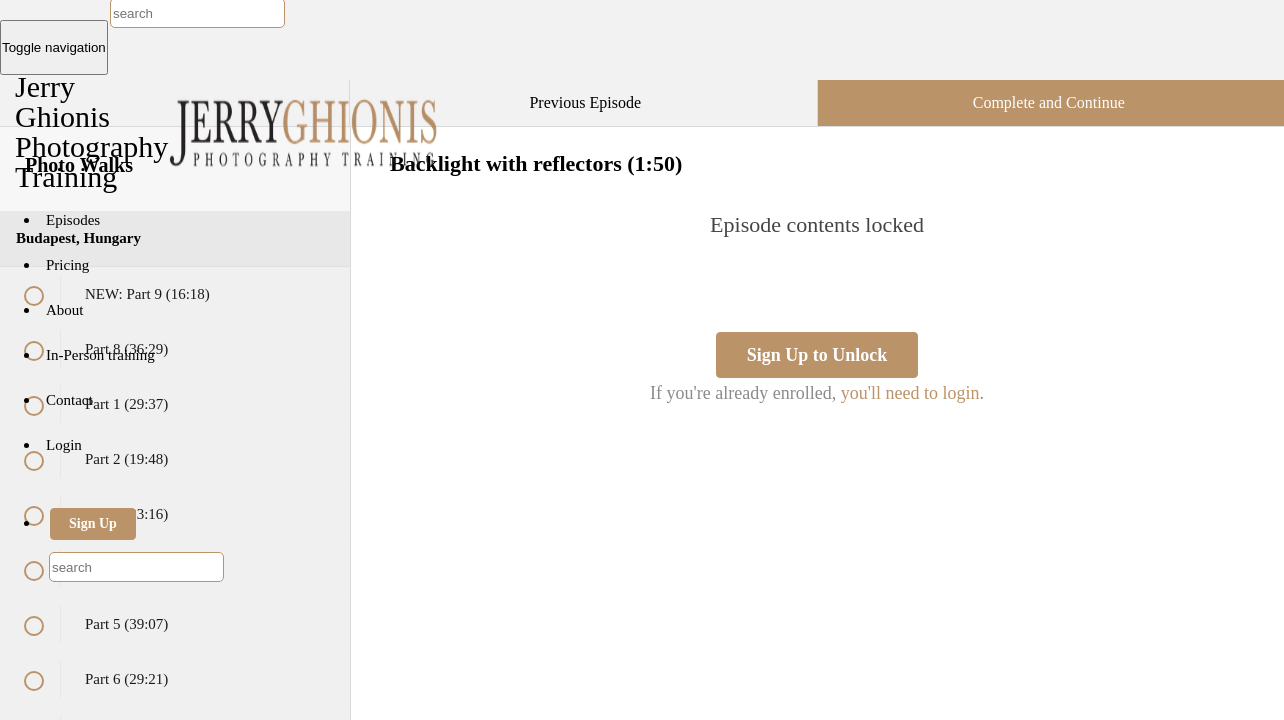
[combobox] (136, 567)
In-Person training (100, 355)
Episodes (73, 220)
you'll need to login (910, 393)
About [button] (66, 310)
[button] (314, 90)
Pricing (67, 265)
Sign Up (93, 523)
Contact (69, 400)
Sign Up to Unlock (817, 355)
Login (64, 445)
